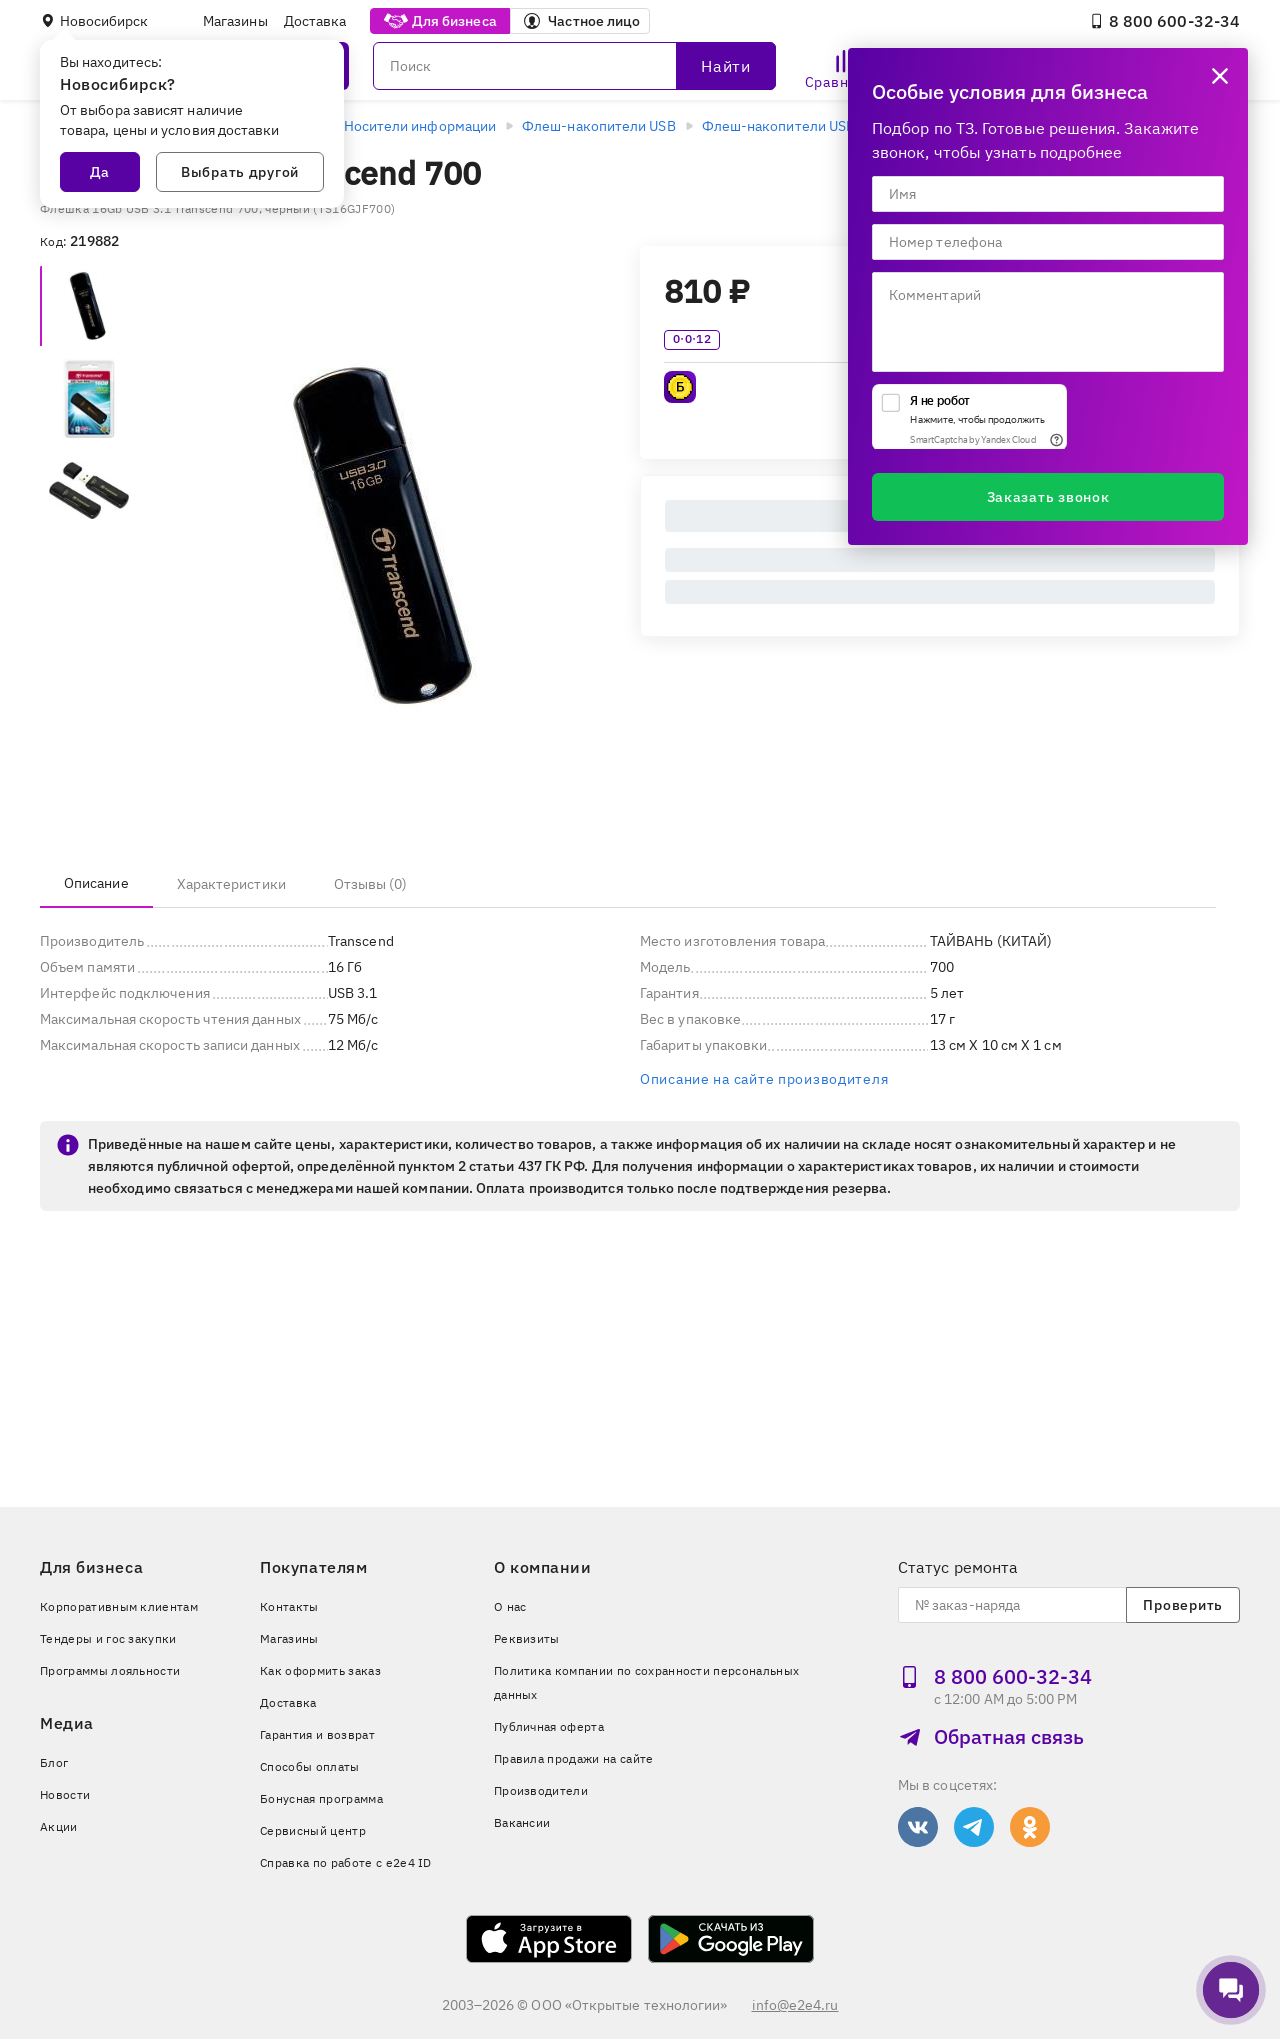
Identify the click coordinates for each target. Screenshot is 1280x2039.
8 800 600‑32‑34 (1164, 21)
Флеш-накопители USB (599, 126)
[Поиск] (574, 66)
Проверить (1182, 1605)
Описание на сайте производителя (764, 1079)
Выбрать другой (240, 172)
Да (100, 172)
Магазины (235, 21)
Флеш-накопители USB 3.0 (790, 126)
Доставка (315, 21)
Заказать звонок (1048, 497)
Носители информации (420, 126)
